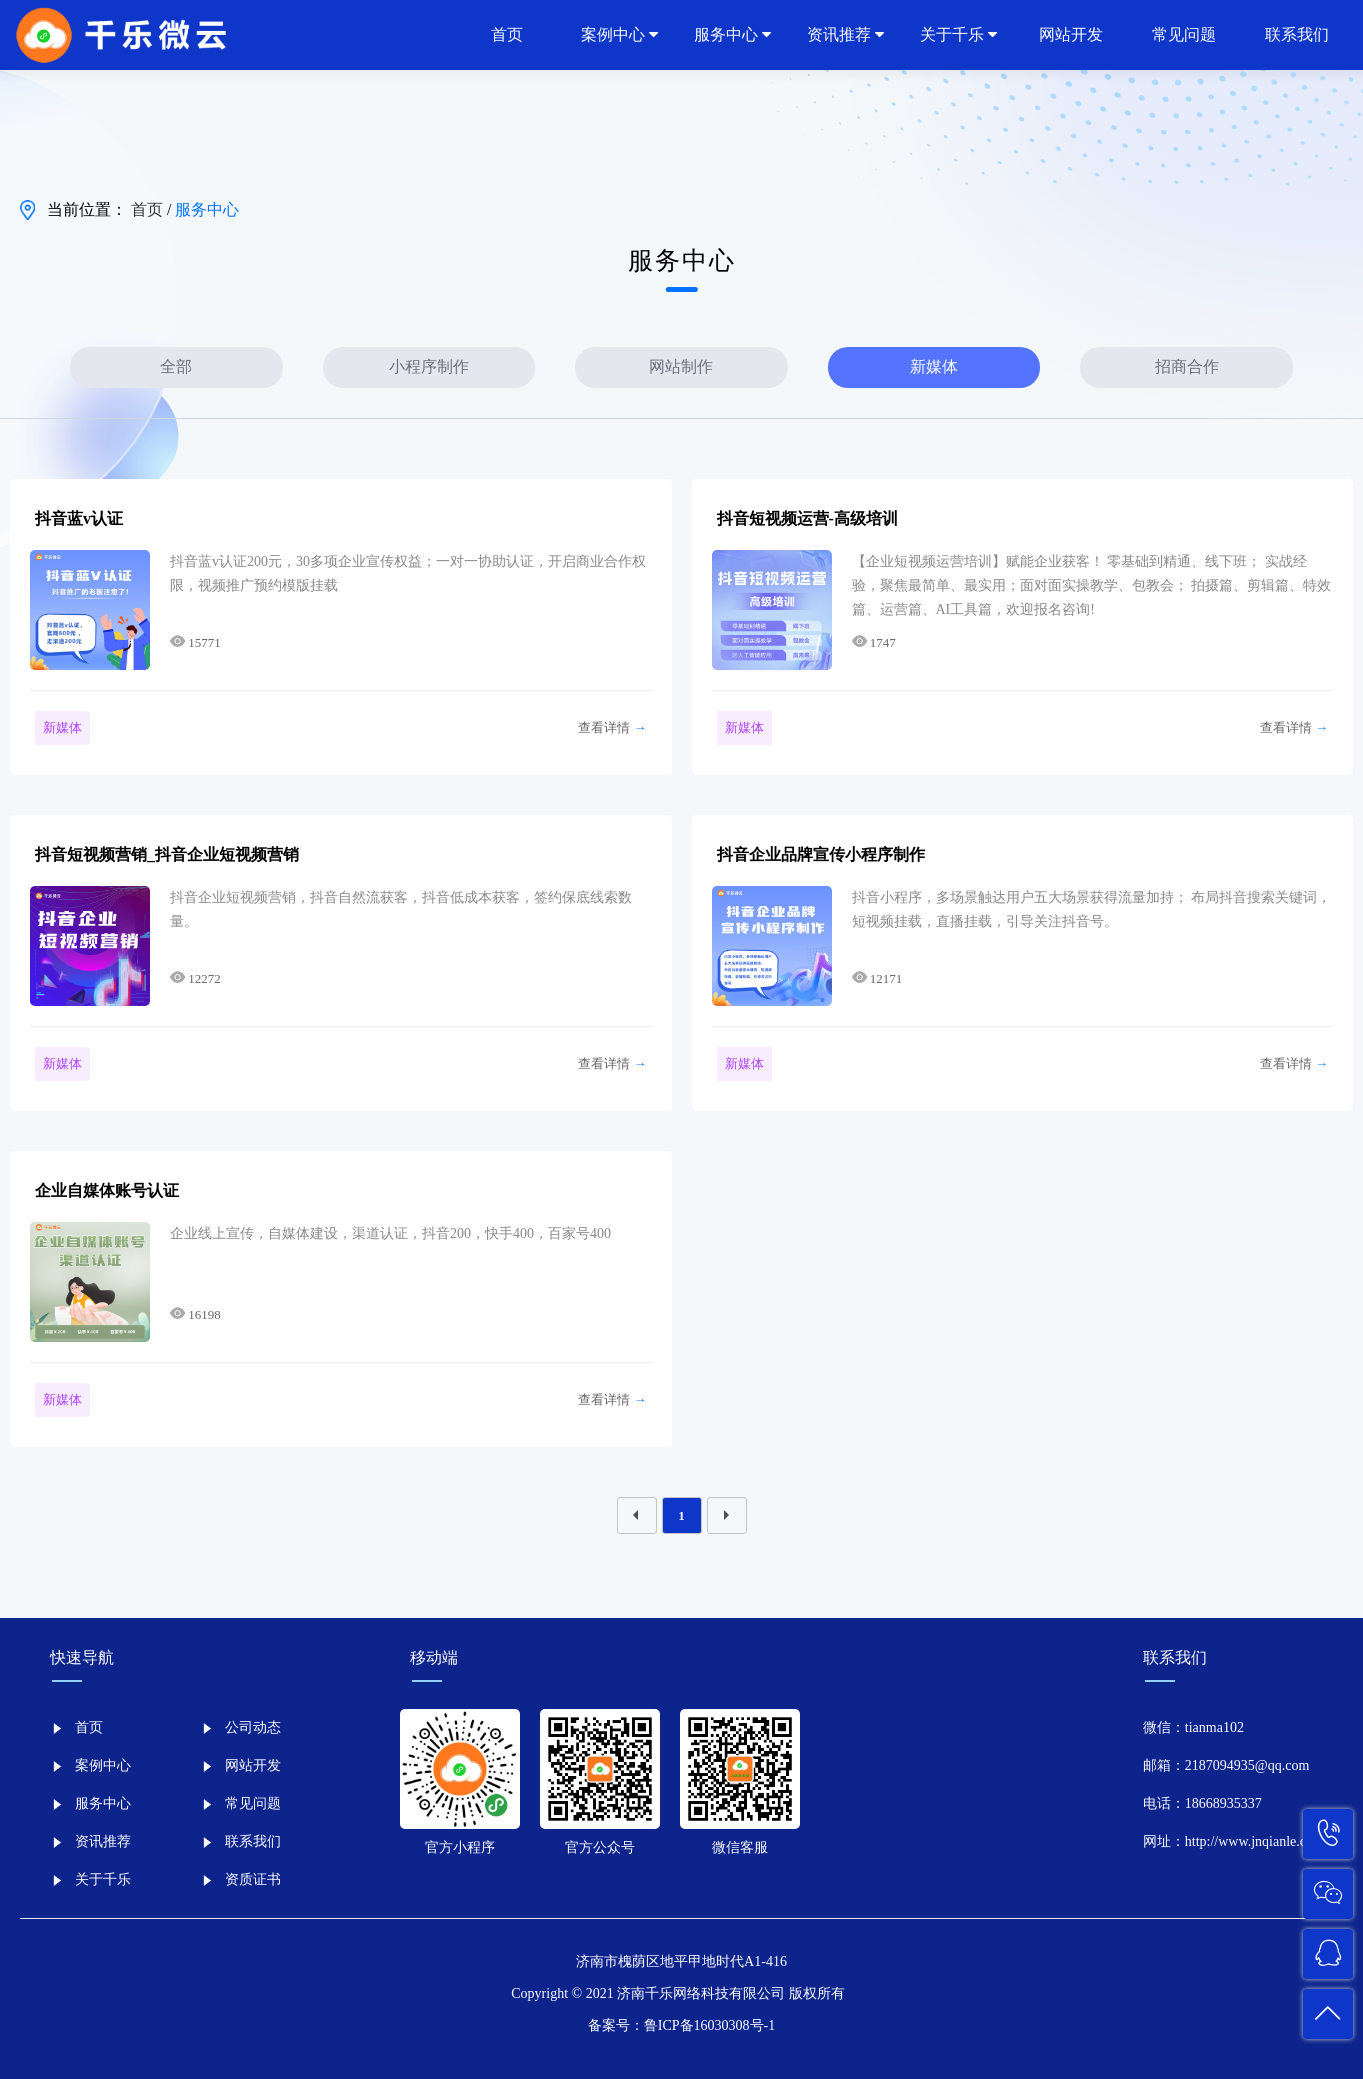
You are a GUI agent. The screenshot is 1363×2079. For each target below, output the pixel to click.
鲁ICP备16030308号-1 (709, 2025)
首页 (149, 209)
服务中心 (207, 209)
